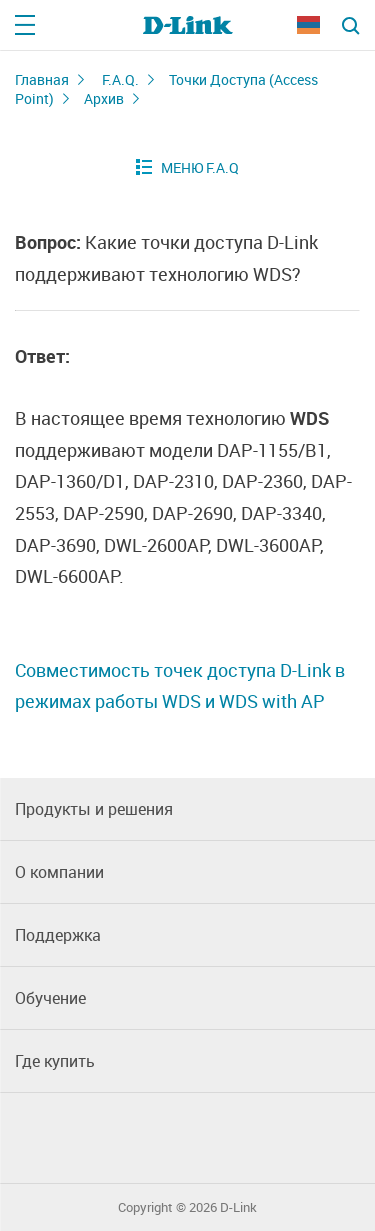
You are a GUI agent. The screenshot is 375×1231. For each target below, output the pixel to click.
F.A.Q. (120, 79)
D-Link (238, 1207)
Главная (42, 79)
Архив (104, 98)
